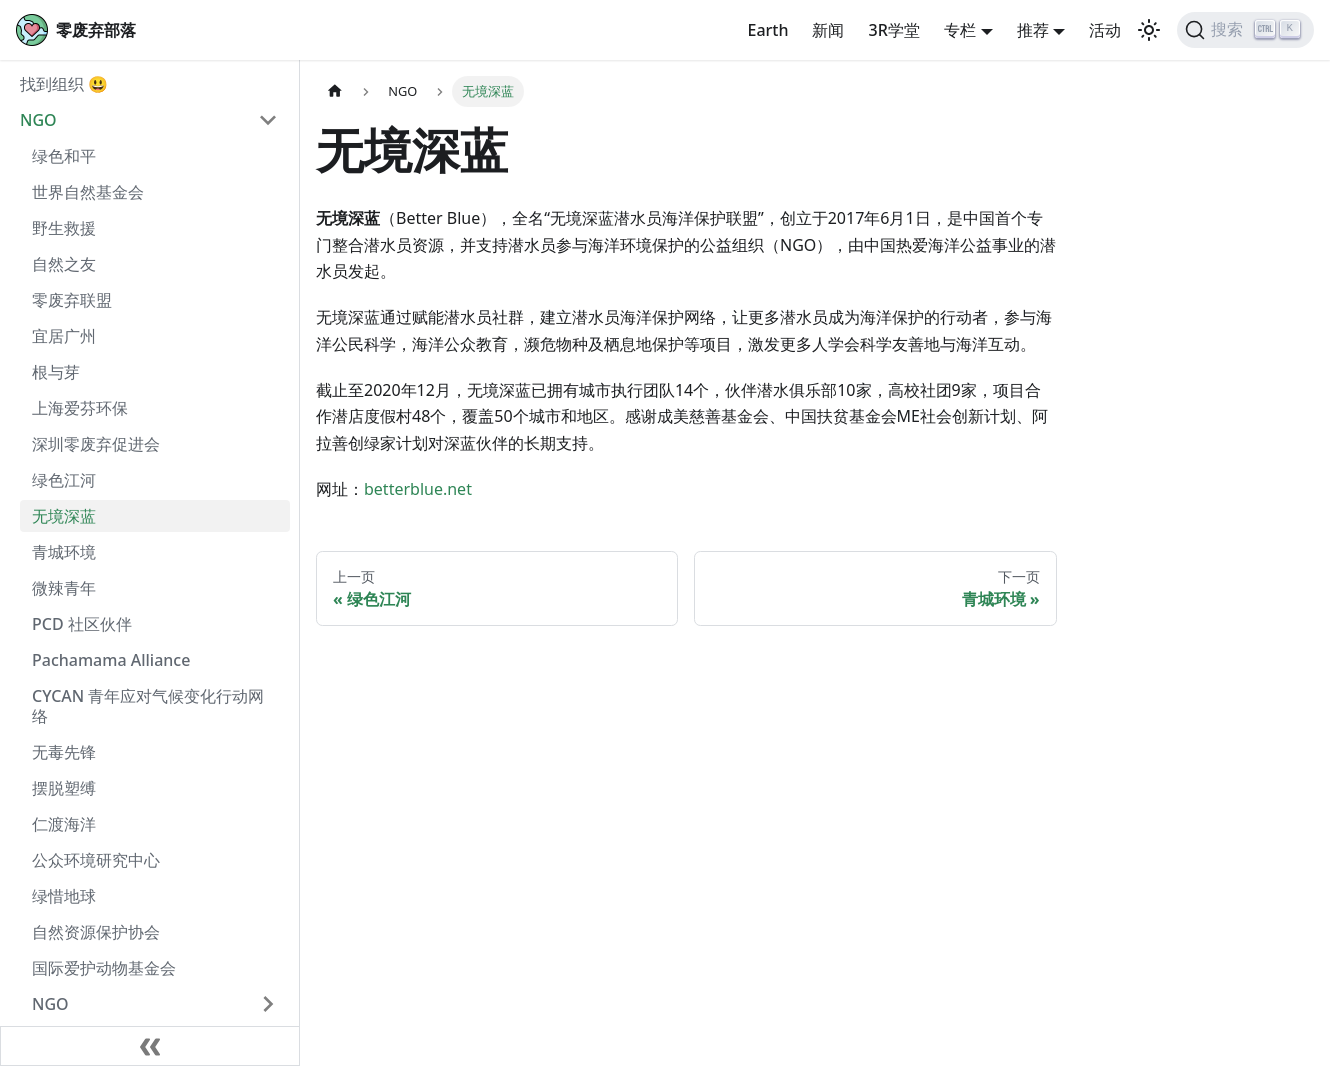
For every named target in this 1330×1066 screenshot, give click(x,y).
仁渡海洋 (64, 824)
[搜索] (1245, 30)
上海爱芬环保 (80, 408)
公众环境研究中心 (96, 860)
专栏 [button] (960, 30)
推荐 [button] (1033, 30)
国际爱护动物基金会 (104, 968)
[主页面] (335, 91)
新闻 (828, 30)
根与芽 (56, 372)
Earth (767, 30)
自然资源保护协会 (96, 932)
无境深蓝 (64, 516)
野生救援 (64, 228)
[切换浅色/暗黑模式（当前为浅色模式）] (1149, 30)
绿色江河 (64, 480)
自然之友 (64, 264)
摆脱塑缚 (64, 788)
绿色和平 (64, 156)
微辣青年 (64, 588)
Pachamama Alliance (111, 660)
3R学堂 (893, 30)
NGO (38, 120)
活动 (1105, 30)
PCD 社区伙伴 (82, 624)
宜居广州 (64, 336)
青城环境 (64, 552)
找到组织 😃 (64, 84)
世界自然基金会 (88, 192)
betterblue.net (418, 489)
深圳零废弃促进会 (96, 444)
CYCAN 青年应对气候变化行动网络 (148, 706)
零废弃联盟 (72, 300)
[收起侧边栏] (150, 1046)
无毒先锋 (64, 752)
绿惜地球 (64, 896)
